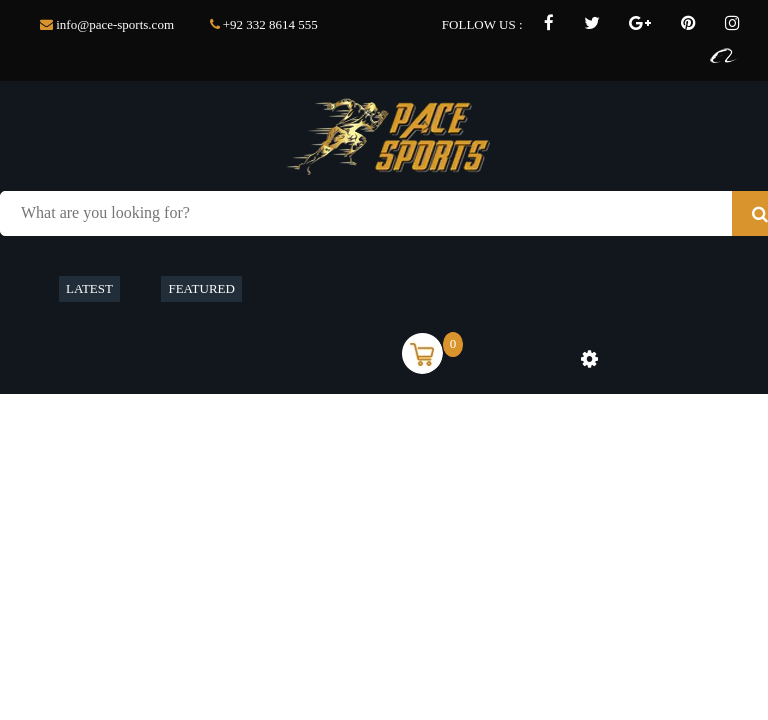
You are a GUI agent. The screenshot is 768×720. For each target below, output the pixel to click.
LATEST (89, 288)
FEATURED (201, 288)
